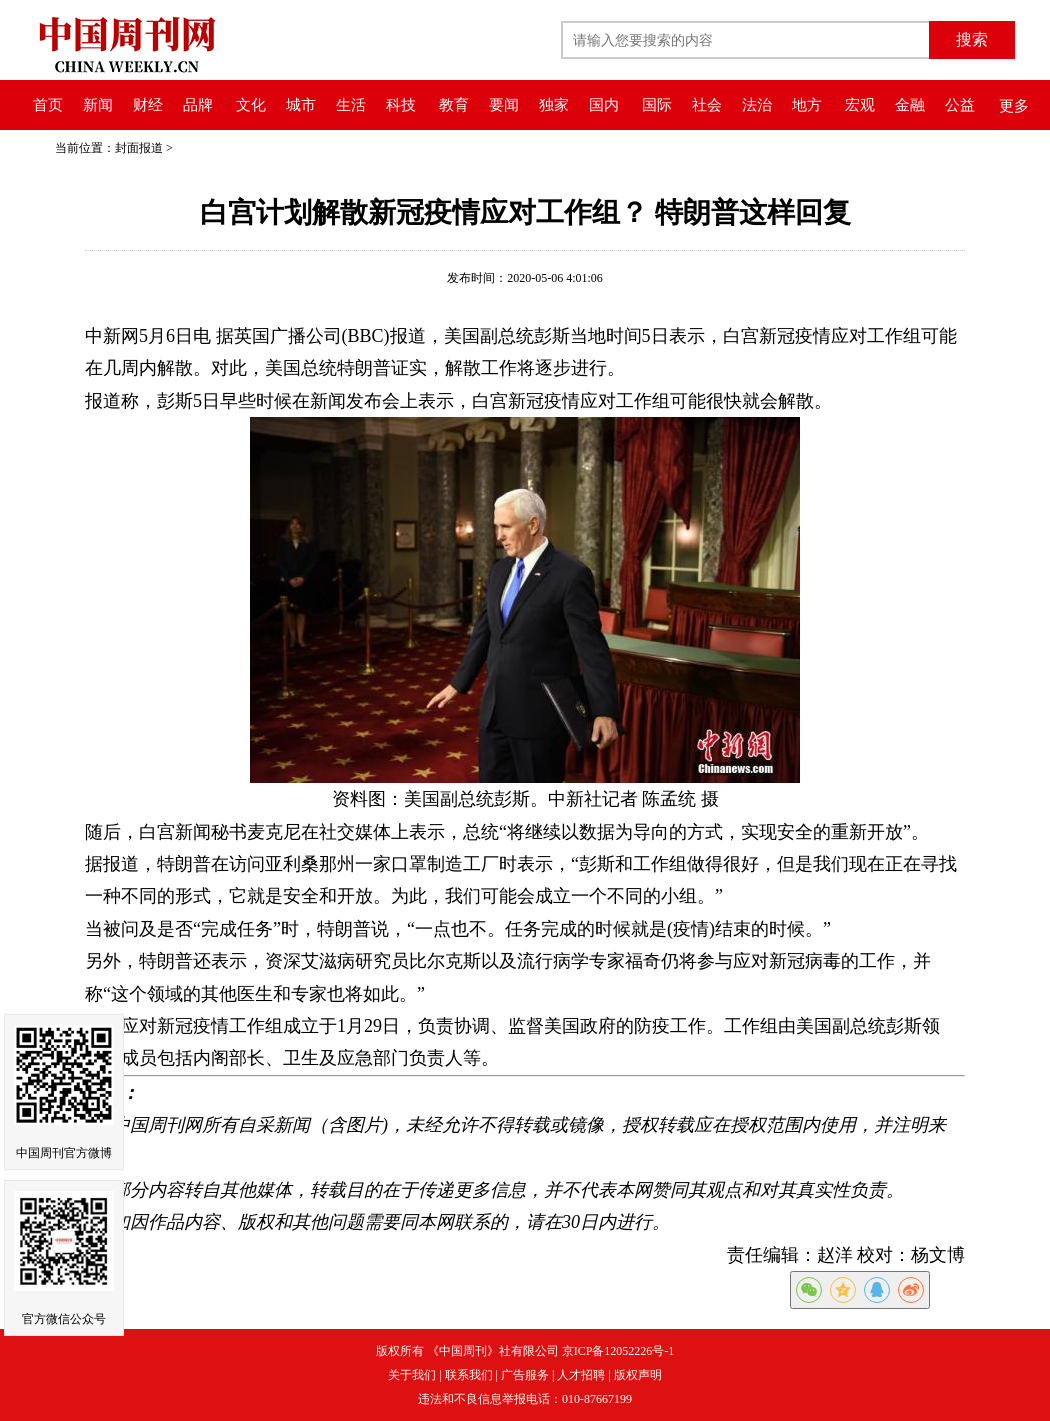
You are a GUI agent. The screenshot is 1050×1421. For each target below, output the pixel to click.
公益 (960, 105)
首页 (48, 105)
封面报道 (139, 148)
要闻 (504, 105)
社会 (707, 105)
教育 (454, 105)
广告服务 (525, 1375)
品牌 (198, 105)
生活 (351, 105)
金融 (910, 105)
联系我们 (469, 1375)
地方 (807, 105)
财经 (148, 105)
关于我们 (412, 1375)
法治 (757, 105)
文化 (251, 105)
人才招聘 (581, 1375)
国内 (604, 105)
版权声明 (638, 1375)
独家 (554, 105)
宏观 (860, 105)
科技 (401, 105)
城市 (301, 105)
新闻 (98, 105)
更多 (1014, 106)
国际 (657, 105)
